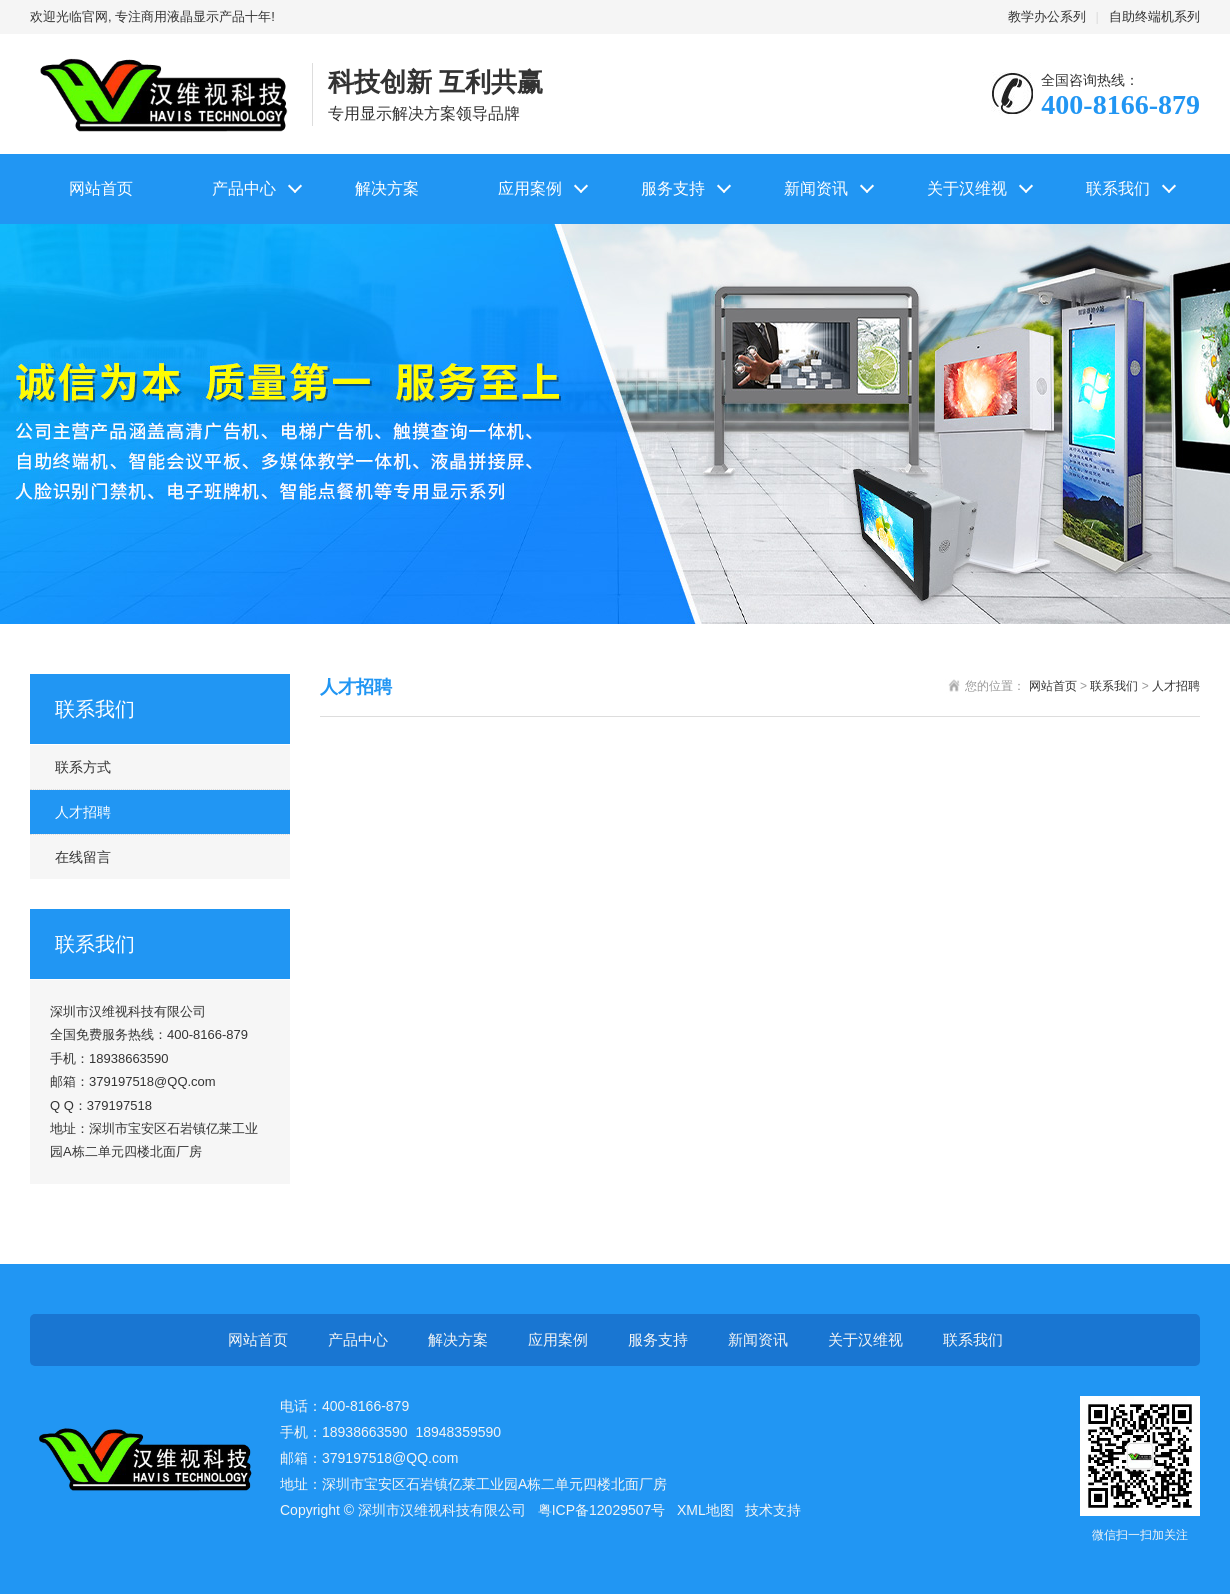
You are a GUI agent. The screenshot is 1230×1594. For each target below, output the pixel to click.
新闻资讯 (816, 188)
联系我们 (1118, 188)
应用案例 (530, 188)
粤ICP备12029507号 (602, 1510)
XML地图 (705, 1510)
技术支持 (773, 1510)
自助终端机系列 (1154, 16)
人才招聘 (83, 812)
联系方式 (83, 767)
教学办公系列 (1047, 16)
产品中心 (244, 188)
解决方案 (387, 188)
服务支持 (673, 188)
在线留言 (83, 857)
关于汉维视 (967, 188)
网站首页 (101, 188)
